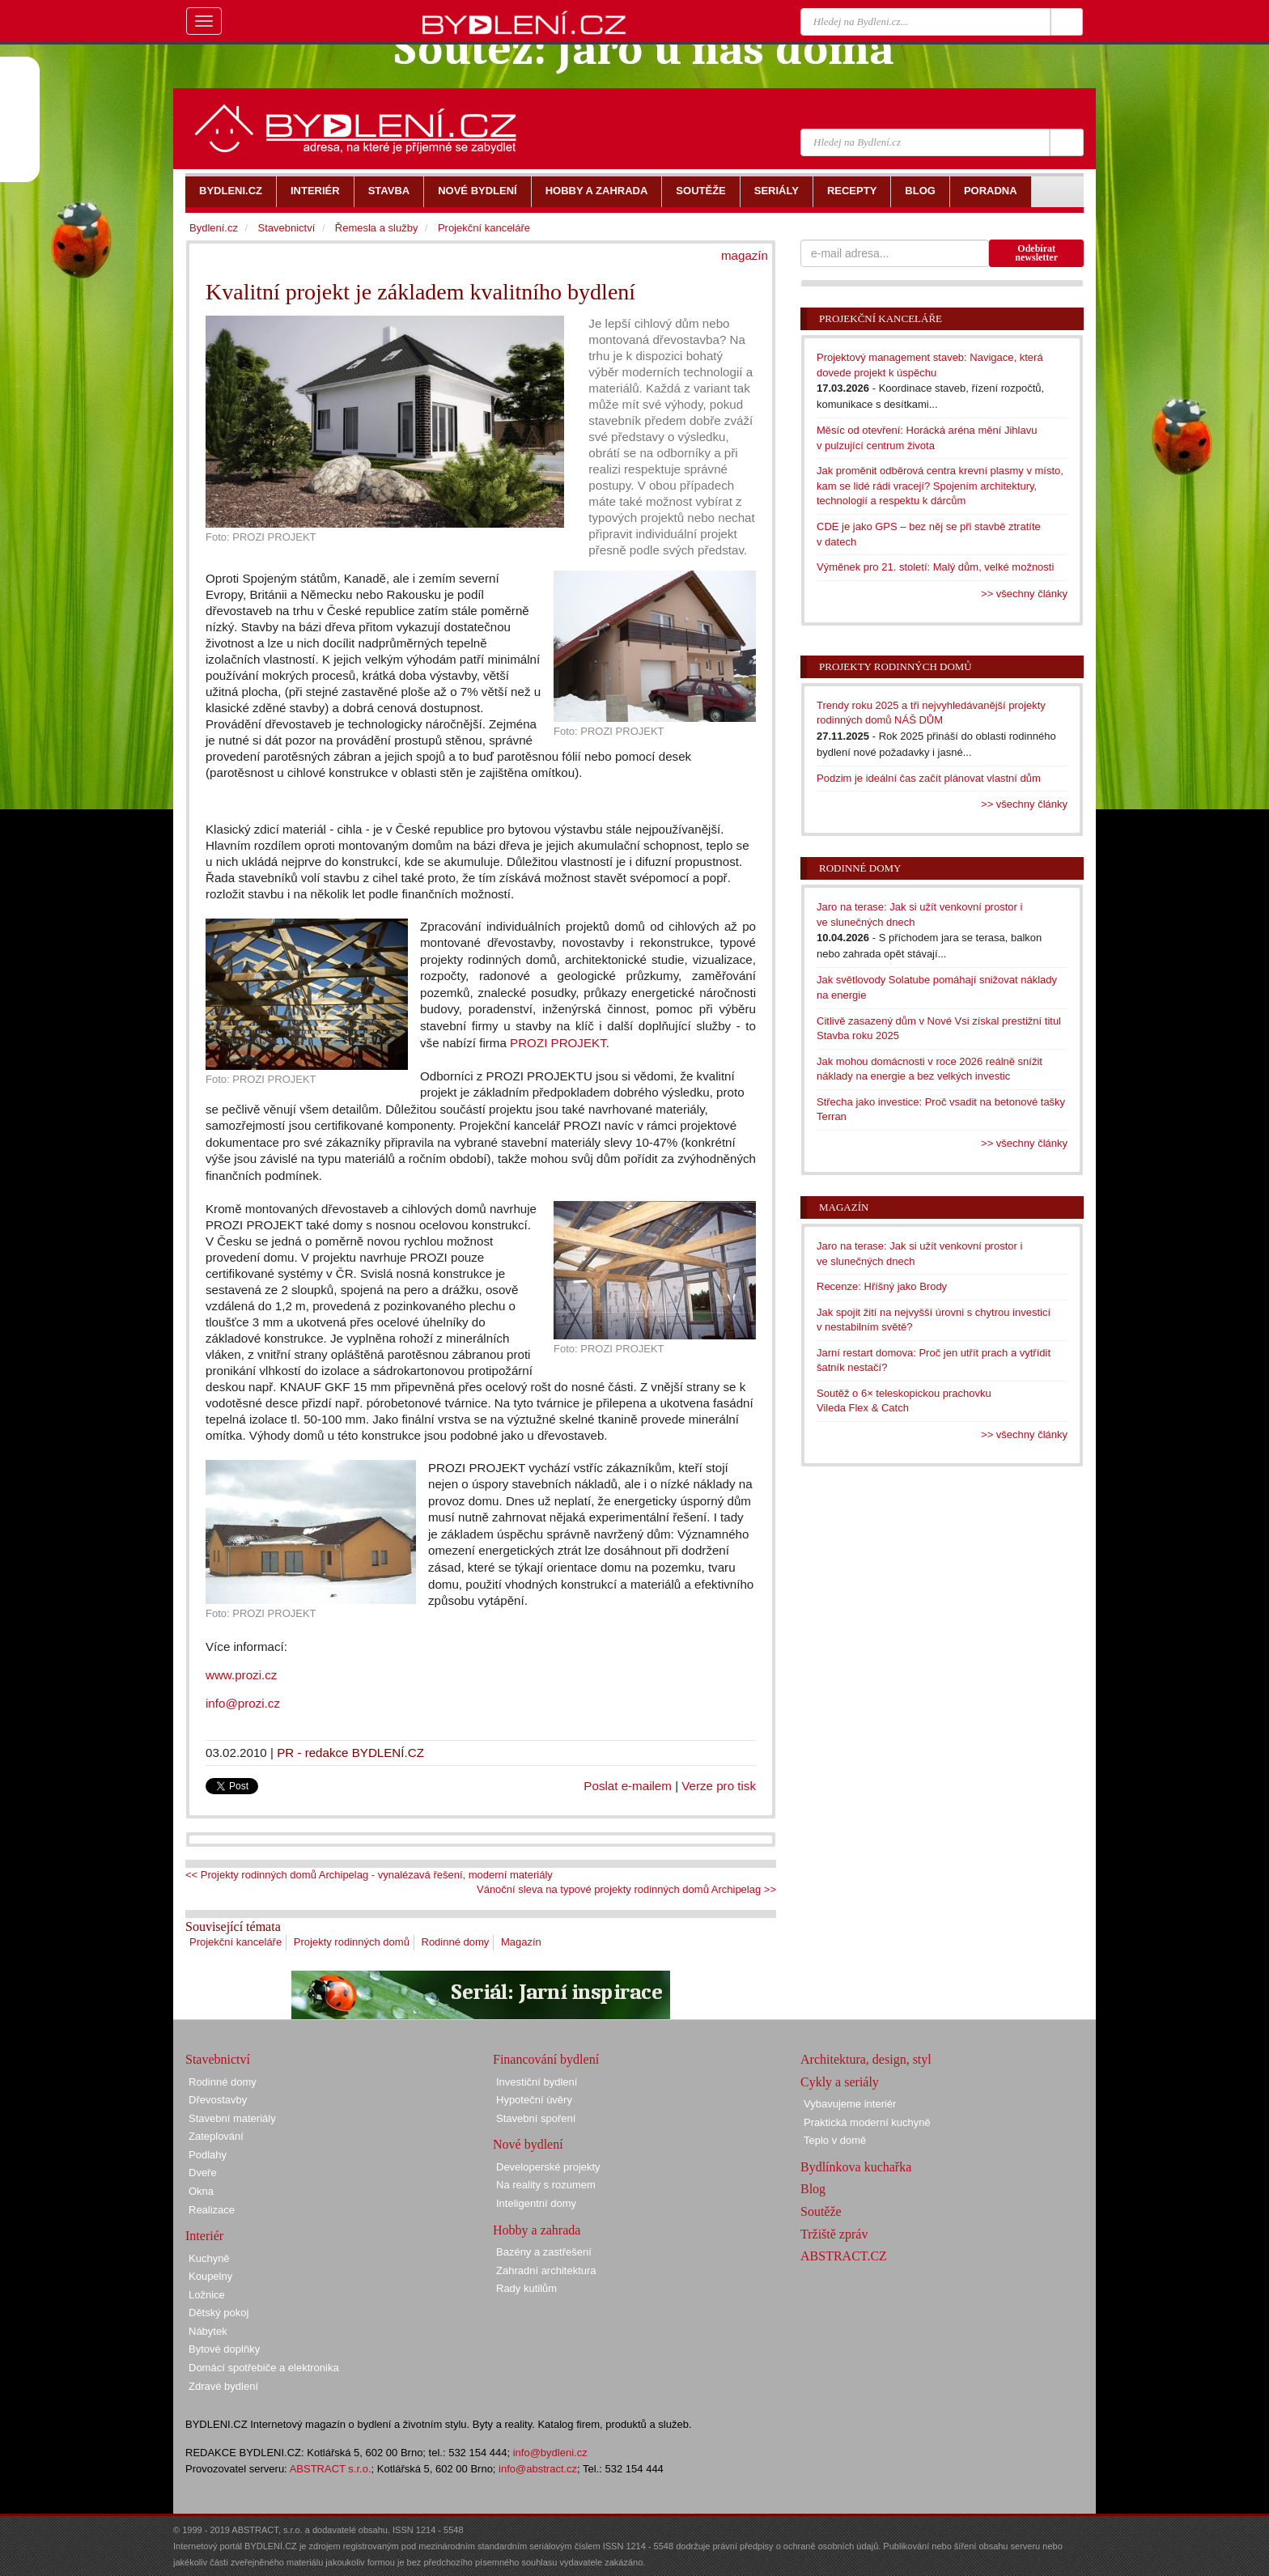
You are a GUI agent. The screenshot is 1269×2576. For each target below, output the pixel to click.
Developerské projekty (548, 2167)
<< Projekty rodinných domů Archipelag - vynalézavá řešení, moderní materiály (369, 1875)
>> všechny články (1024, 594)
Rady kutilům (526, 2288)
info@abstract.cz (538, 2469)
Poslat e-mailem (628, 1786)
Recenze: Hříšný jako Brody (882, 1286)
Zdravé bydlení (223, 2386)
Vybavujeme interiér (850, 2104)
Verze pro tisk (718, 1786)
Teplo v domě (835, 2140)
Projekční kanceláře (235, 1942)
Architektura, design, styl (866, 2059)
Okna (201, 2191)
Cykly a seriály (839, 2082)
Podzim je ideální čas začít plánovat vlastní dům (929, 778)
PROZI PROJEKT (558, 1043)
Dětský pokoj (218, 2313)
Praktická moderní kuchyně (867, 2122)
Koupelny (210, 2276)
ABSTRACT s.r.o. (330, 2469)
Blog (812, 2189)
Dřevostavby (218, 2100)
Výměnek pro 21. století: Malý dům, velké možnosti (935, 567)
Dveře (203, 2172)
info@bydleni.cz (550, 2453)
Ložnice (207, 2295)
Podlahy (208, 2155)
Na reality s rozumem (546, 2185)
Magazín (521, 1942)
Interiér (204, 2236)
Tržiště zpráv (834, 2234)
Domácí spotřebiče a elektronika (264, 2368)
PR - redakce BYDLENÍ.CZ (350, 1752)
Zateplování (216, 2136)
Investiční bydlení (536, 2082)
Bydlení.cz (213, 228)
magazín (744, 255)
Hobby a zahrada (536, 2230)
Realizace (212, 2210)
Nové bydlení (528, 2144)
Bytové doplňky (224, 2349)
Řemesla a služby (376, 228)
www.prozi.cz (241, 1675)
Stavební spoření (535, 2118)
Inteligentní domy (536, 2203)
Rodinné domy (456, 1942)
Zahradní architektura (546, 2270)
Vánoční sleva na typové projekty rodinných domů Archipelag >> (626, 1889)
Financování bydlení (546, 2059)
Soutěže (821, 2211)
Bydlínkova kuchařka (855, 2167)
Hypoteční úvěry (534, 2100)
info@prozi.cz (244, 1703)
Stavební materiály (232, 2118)
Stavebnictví (286, 228)
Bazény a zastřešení (544, 2252)
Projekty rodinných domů (352, 1942)
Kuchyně (209, 2258)
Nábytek (208, 2331)
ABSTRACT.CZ (843, 2256)
